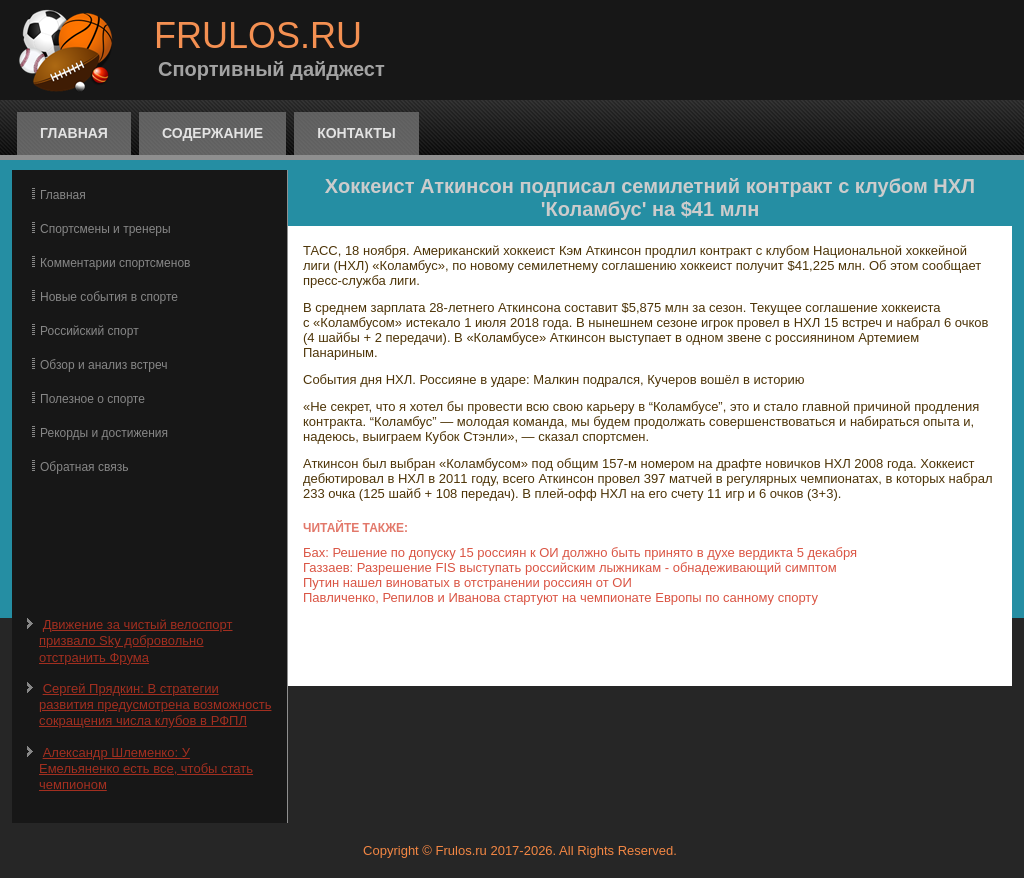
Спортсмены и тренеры (105, 229)
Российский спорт (89, 331)
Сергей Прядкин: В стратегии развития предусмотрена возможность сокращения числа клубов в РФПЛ (155, 705)
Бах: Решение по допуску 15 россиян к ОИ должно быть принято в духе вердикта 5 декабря (580, 552)
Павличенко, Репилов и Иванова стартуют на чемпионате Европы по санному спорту (560, 597)
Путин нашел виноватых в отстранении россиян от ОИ (467, 582)
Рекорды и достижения (104, 433)
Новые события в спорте (109, 297)
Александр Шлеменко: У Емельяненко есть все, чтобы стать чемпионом (146, 769)
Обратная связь (84, 467)
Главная (74, 133)
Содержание (212, 133)
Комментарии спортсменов (115, 263)
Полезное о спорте (92, 399)
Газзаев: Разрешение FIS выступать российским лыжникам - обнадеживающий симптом (570, 567)
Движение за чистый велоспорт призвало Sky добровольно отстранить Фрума (136, 641)
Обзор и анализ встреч (103, 365)
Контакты (356, 133)
